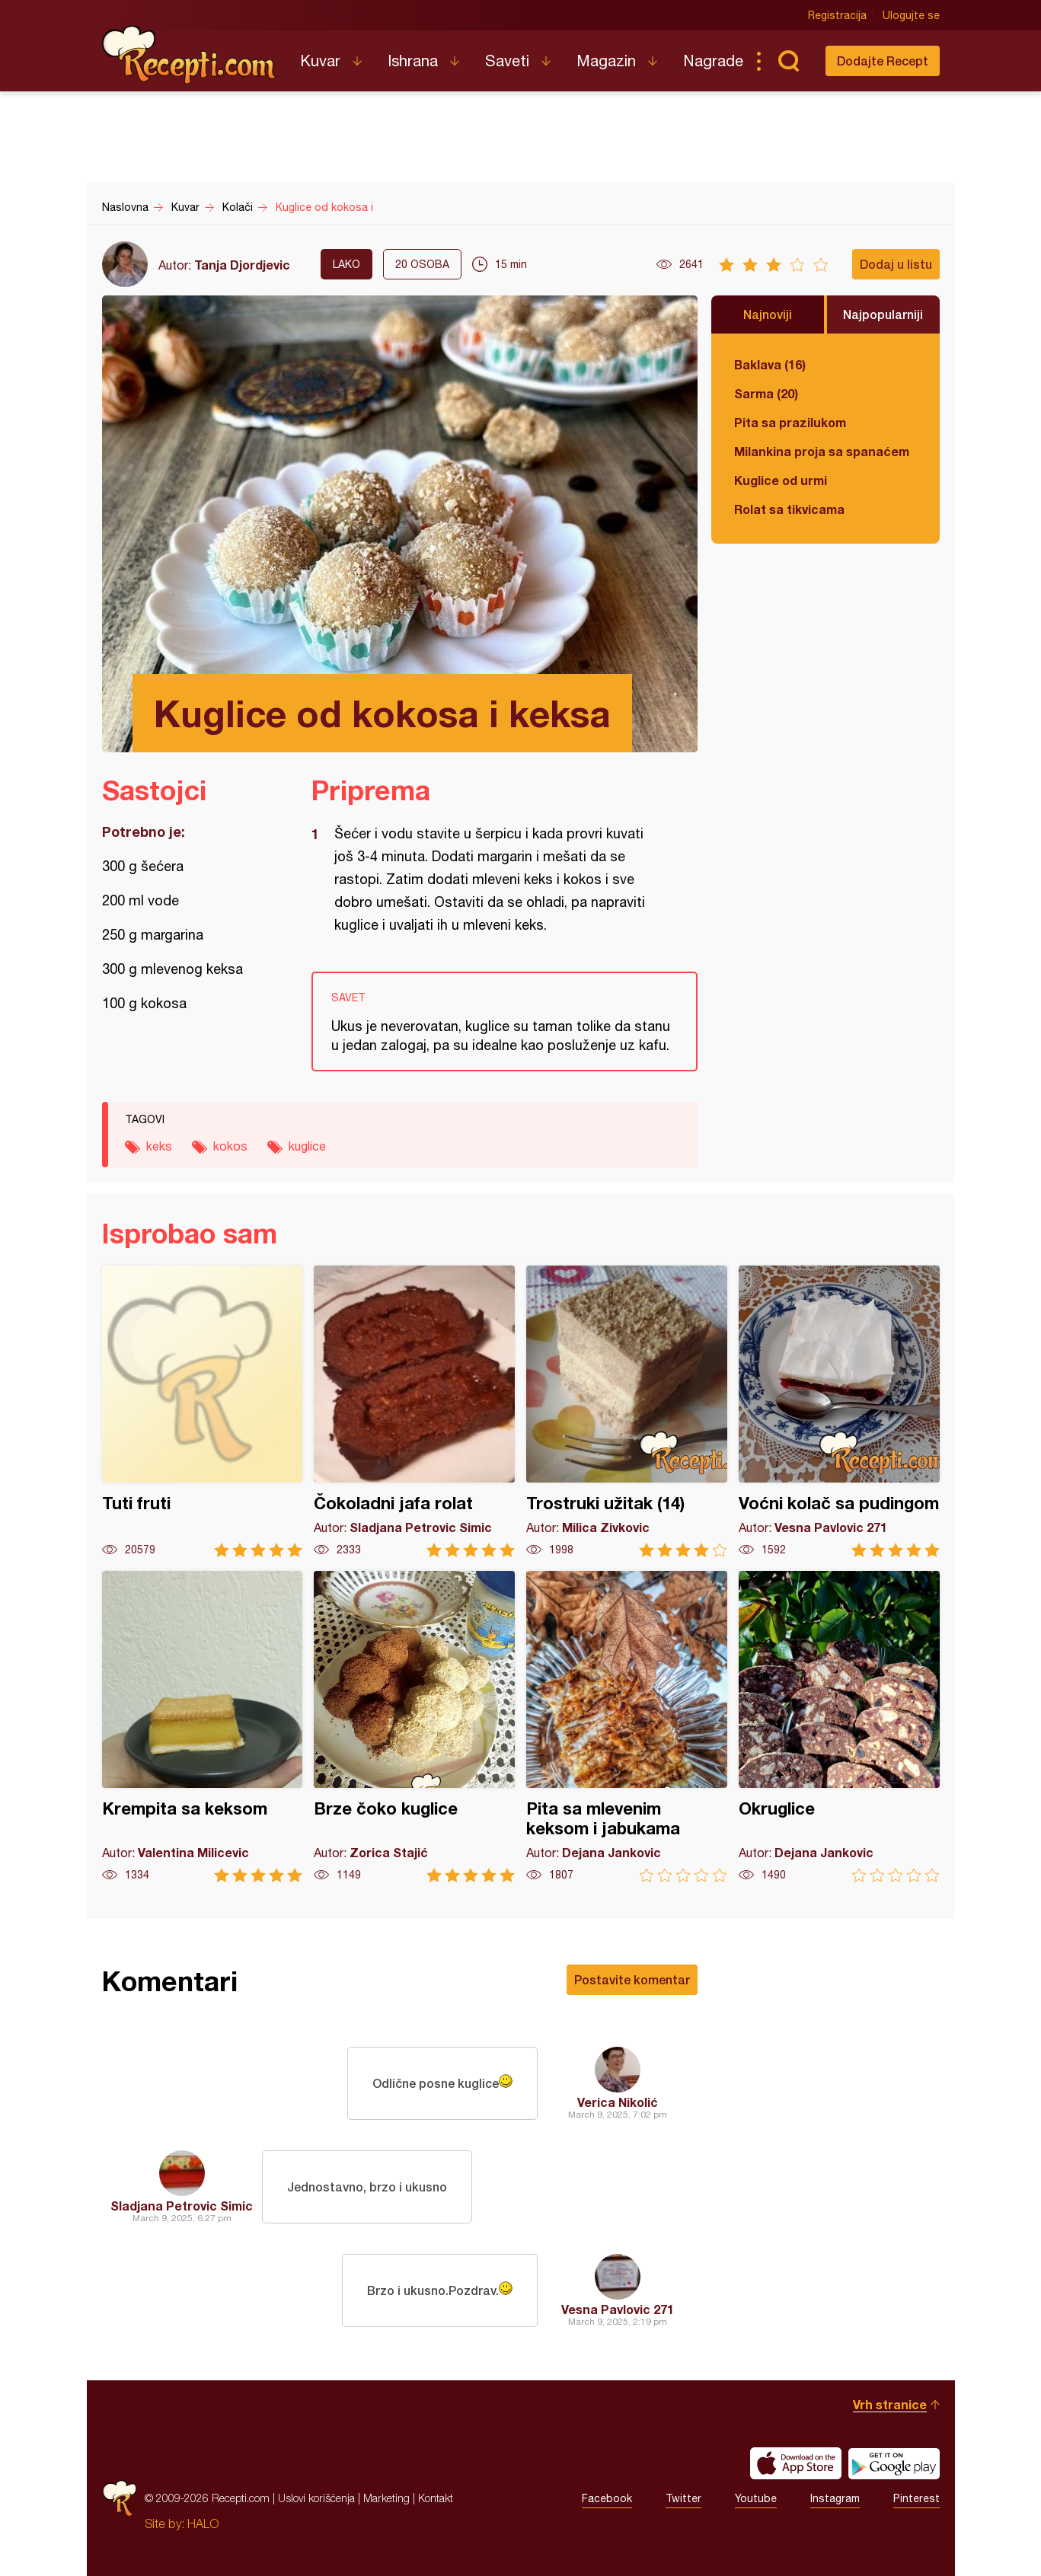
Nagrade (713, 60)
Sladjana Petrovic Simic (181, 2205)
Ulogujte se (911, 15)
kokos (230, 1146)
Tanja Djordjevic (242, 264)
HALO (203, 2523)
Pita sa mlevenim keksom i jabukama (626, 1726)
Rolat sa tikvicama (789, 509)
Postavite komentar (632, 1979)
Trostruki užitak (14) (626, 1411)
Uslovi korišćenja (316, 2497)
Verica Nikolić (617, 2102)
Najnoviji (767, 314)
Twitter (683, 2498)
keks (159, 1146)
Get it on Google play (894, 2463)
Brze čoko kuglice (414, 1726)
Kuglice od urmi (780, 480)
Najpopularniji (883, 314)
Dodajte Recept (882, 60)
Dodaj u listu (896, 264)
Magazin (606, 60)
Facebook (607, 2498)
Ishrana (413, 60)
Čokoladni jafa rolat (414, 1411)
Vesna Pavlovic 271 (617, 2309)
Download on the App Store (795, 2463)
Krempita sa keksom (202, 1726)
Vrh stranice (890, 2404)
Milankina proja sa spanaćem (821, 451)
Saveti (507, 60)
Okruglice (839, 1726)
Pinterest (916, 2498)
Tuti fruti (202, 1411)
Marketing (386, 2497)
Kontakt (435, 2497)
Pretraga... (789, 61)
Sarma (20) (766, 393)
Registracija (837, 15)
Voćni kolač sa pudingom (839, 1411)
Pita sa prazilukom (790, 422)
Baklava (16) (770, 364)
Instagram (835, 2498)
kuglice (307, 1146)
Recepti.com (189, 55)
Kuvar (320, 60)
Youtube (756, 2498)
